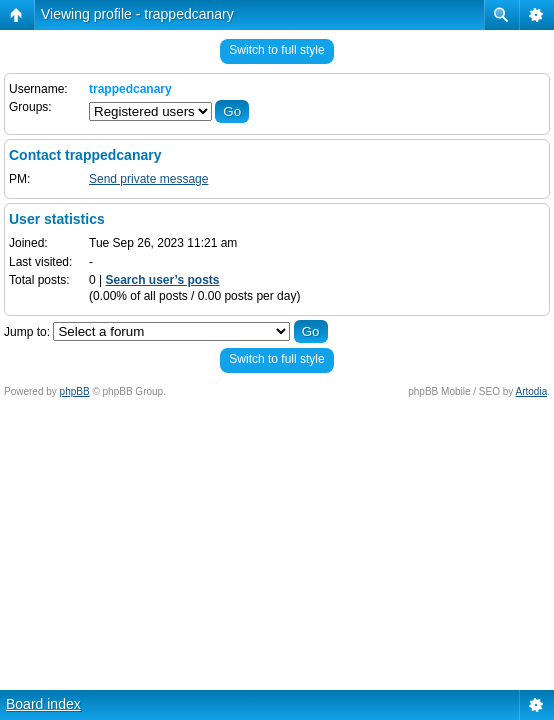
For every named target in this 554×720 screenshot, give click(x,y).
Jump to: (27, 332)
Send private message (148, 179)
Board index (43, 704)
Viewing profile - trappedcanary (137, 14)
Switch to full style (276, 50)
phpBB (75, 391)
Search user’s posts (162, 280)
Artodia (532, 391)
